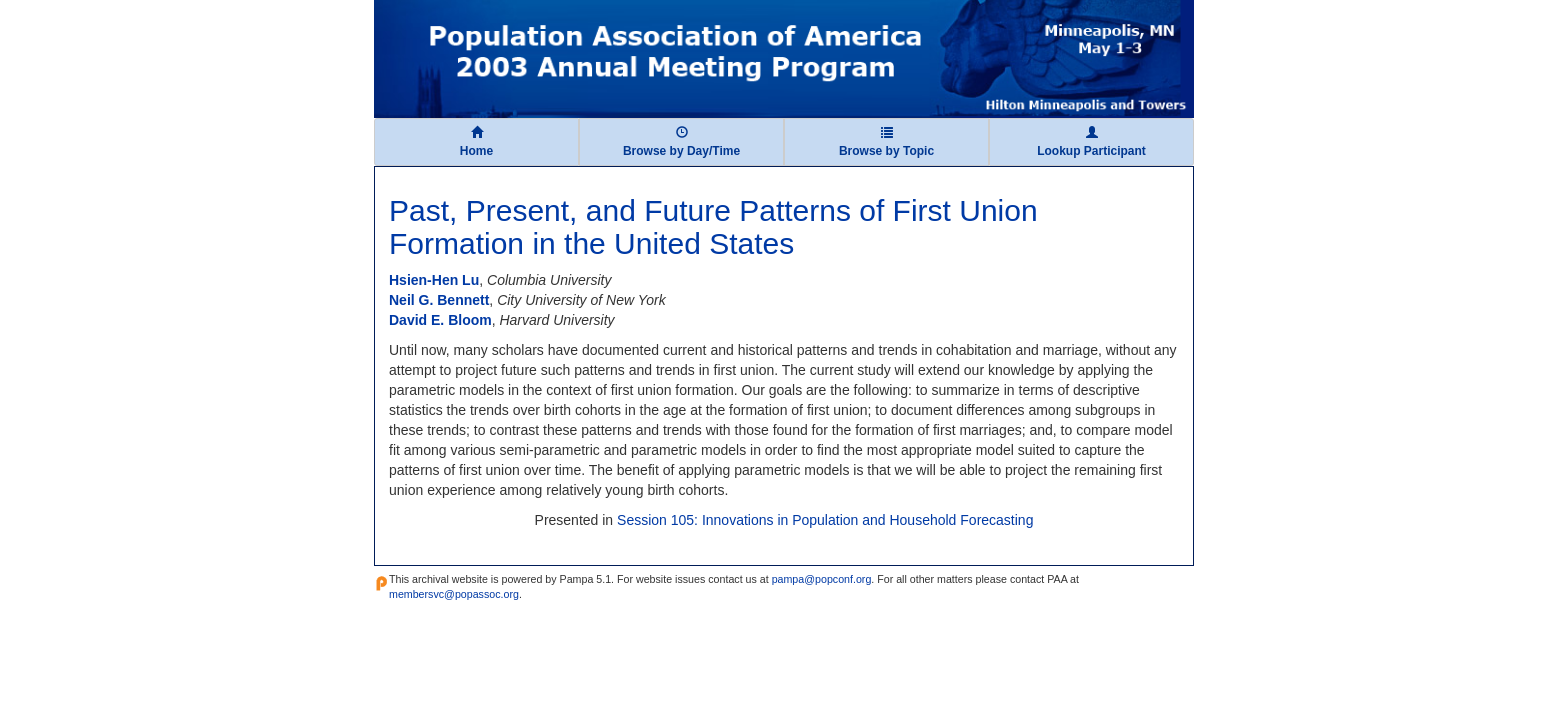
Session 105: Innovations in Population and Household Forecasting (825, 520)
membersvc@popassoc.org (454, 594)
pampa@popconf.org (822, 579)
